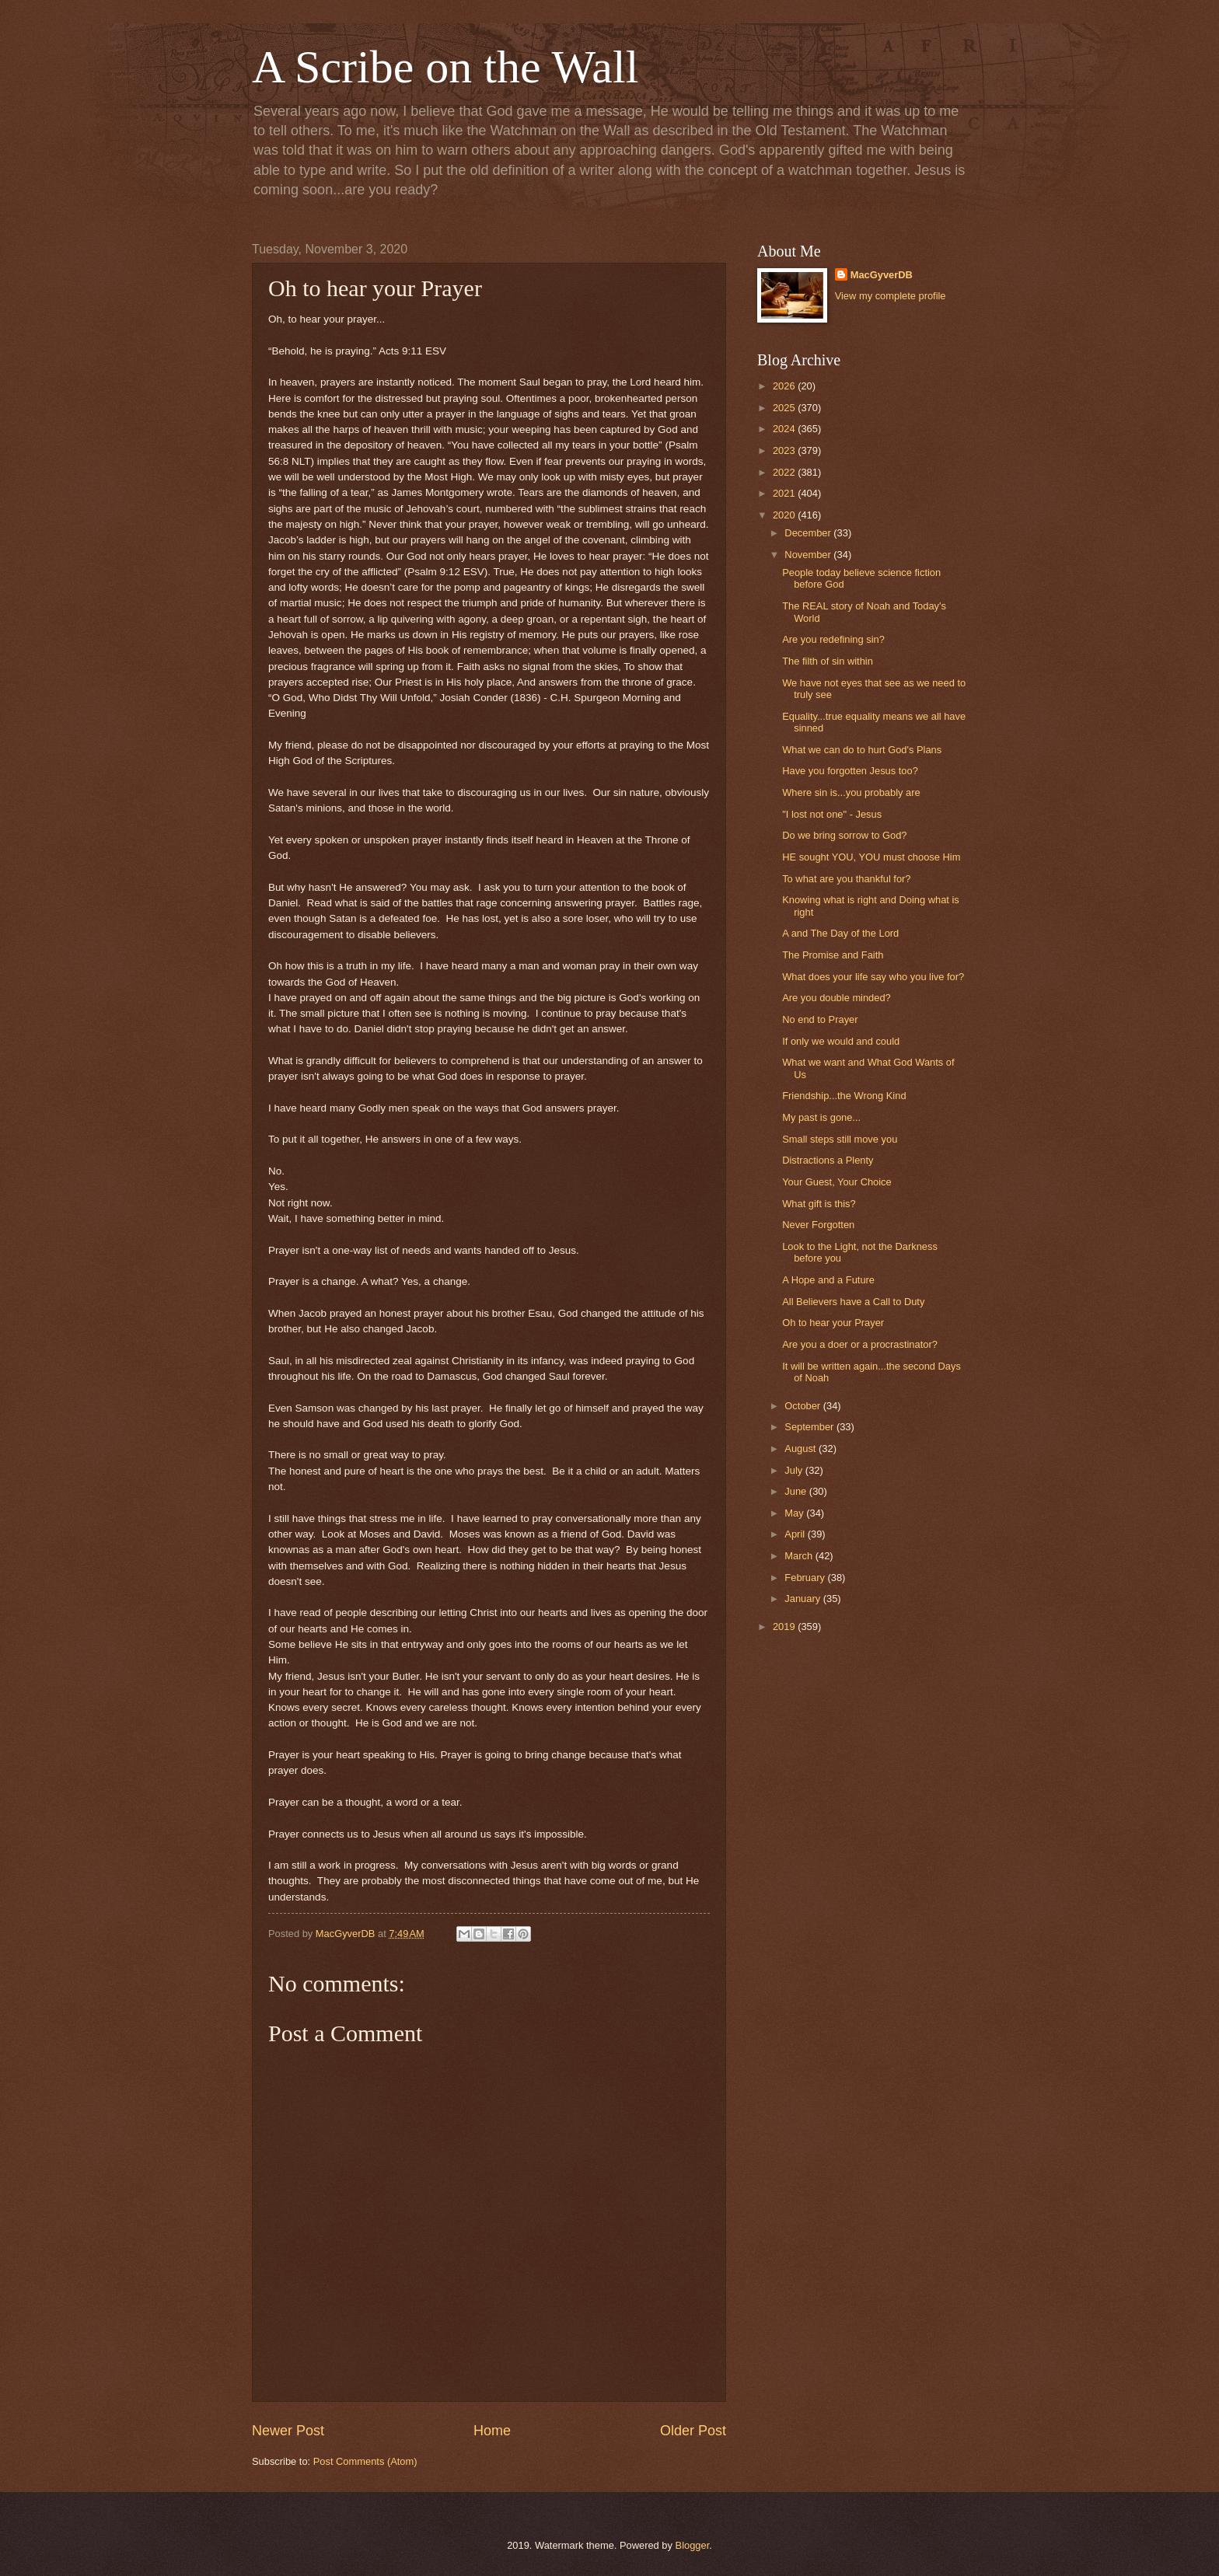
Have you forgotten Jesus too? (850, 771)
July (794, 1470)
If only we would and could (840, 1041)
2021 (785, 493)
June (796, 1491)
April (795, 1534)
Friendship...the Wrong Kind (844, 1095)
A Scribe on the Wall (445, 66)
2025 (785, 408)
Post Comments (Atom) (365, 2461)
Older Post (693, 2430)
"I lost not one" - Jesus (832, 814)
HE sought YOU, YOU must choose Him (871, 857)
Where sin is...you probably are (851, 792)
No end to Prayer (819, 1019)
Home (492, 2430)
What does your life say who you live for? (873, 977)
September (810, 1427)
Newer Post (288, 2430)
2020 (785, 515)
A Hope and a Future (828, 1280)
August (801, 1448)
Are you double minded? (836, 998)
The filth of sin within (827, 661)
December (808, 533)
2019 (785, 1626)
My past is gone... (821, 1117)
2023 (785, 450)
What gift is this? (818, 1203)
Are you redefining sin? (833, 639)
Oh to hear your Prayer (833, 1322)
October (803, 1406)
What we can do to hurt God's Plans (861, 750)
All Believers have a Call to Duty (853, 1301)
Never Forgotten (818, 1224)
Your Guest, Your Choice (837, 1182)
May (795, 1513)
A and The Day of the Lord (840, 933)
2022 (785, 472)
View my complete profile (890, 296)
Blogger (693, 2545)
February (805, 1577)
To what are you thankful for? (846, 879)
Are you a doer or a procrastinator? (860, 1344)
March (799, 1556)
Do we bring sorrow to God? (844, 835)
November (808, 554)
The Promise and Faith (832, 955)
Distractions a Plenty (827, 1160)
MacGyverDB (882, 275)
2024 (785, 429)
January (803, 1598)
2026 (785, 386)
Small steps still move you (839, 1139)
